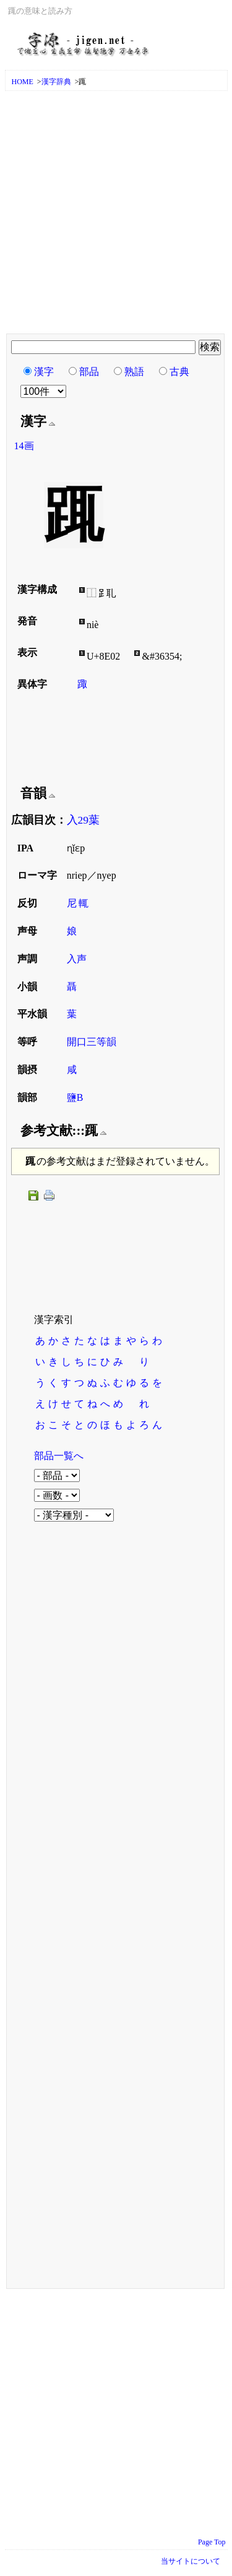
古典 (179, 371)
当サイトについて (190, 2561)
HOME (22, 81)
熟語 (134, 371)
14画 (24, 446)
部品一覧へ (59, 1455)
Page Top (212, 2542)
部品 (89, 371)
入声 (77, 959)
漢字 (44, 371)
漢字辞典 (56, 81)
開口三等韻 (91, 1041)
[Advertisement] (116, 213)
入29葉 (83, 820)
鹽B (75, 1097)
